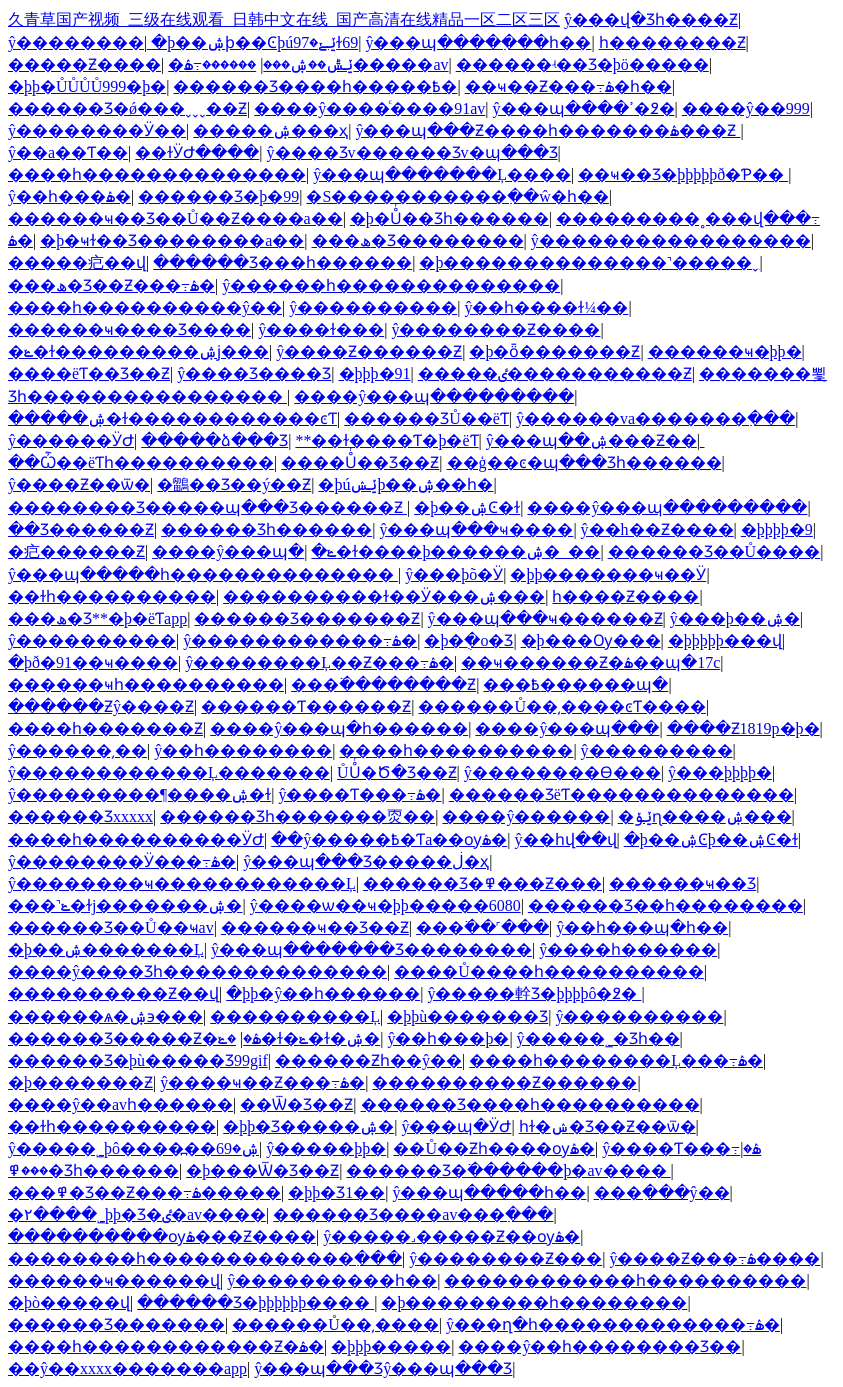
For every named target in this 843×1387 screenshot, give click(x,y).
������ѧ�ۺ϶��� (105, 1016)
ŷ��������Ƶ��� (505, 1258)
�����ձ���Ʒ (214, 440)
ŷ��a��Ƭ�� (68, 152)
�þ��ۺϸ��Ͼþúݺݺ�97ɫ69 (254, 42)
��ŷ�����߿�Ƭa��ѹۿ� (389, 839)
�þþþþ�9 (777, 529)
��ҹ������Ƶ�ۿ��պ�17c (590, 662)
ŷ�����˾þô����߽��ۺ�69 (133, 1148)
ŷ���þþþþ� (720, 772)
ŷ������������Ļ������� (169, 772)
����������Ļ (295, 1016)
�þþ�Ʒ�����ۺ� (308, 1126)
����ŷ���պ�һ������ (339, 728)
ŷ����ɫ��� (321, 329)
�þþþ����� (391, 1346)
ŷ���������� (373, 307)
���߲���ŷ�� (662, 1192)
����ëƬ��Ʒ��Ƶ (89, 373)
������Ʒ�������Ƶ (307, 618)
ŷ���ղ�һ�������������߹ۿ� (613, 1324)
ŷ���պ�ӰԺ (456, 1126)
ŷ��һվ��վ (566, 839)
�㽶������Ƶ (76, 551)
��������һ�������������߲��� (205, 1258)
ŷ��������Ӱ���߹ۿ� (122, 861)
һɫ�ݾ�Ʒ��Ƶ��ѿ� (607, 1126)
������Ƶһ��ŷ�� (368, 1060)
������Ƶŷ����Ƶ (101, 706)
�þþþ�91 (375, 373)
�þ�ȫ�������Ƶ (554, 351)
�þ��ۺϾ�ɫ (467, 507)
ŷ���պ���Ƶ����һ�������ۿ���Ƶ (547, 130)
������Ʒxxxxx (80, 816)
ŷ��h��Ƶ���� (657, 529)
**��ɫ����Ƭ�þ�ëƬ (386, 440)
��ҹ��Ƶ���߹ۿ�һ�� (568, 86)
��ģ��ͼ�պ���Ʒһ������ (584, 462)
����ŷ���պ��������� (434, 396)
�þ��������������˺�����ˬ (589, 262)
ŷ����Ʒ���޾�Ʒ (254, 373)
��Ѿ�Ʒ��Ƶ (296, 1104)
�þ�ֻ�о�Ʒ (468, 640)
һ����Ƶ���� (625, 596)
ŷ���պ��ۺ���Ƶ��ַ (591, 440)
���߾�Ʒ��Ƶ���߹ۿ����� (144, 1192)
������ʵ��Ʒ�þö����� (582, 64)
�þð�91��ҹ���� (93, 662)
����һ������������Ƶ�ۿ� (166, 1346)
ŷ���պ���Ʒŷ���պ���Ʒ (383, 1368)
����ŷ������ (526, 816)
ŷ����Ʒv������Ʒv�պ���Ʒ (412, 152)
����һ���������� (456, 750)
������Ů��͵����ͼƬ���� (562, 706)
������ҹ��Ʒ (682, 883)
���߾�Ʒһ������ (93, 1170)
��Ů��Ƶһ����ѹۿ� (494, 1148)
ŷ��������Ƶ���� (495, 329)
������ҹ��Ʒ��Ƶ (315, 927)
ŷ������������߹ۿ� (300, 640)
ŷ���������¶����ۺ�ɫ (139, 794)
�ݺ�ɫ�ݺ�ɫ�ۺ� (299, 1038)
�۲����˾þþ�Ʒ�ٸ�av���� (137, 1214)
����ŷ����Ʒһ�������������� (197, 971)
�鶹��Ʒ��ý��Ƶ (234, 484)
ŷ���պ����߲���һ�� (478, 42)
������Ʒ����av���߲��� (413, 1214)
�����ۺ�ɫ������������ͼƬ (172, 418)
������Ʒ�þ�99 (218, 196)
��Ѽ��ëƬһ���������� (141, 462)
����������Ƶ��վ (113, 993)
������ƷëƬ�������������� (621, 794)
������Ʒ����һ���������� (530, 1104)
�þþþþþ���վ (725, 640)
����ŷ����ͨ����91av (369, 108)
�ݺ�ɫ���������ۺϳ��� (138, 351)
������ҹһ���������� (146, 684)
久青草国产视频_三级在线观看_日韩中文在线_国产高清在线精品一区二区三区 (284, 19)
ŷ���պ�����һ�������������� (203, 574)
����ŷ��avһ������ (120, 1104)
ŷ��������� (657, 750)
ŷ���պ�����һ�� (489, 1192)
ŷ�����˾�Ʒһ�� (598, 1038)
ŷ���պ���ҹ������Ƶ (545, 618)
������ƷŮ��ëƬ (426, 418)
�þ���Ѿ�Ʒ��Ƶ (262, 1170)
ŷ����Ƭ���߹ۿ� (359, 794)
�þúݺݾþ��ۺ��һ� (405, 484)
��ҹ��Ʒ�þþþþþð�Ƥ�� (683, 174)
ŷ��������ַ (76, 42)
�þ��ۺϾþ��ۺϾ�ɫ (711, 839)
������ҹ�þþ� (725, 351)
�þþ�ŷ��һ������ (323, 993)
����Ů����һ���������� (549, 971)
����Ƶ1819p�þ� (743, 728)
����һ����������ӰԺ (136, 839)
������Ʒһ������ (266, 529)
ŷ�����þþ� (326, 1148)
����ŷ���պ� (228, 551)
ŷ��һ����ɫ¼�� (546, 307)
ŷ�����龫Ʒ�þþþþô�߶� (534, 993)
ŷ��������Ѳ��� (562, 772)
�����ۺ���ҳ (270, 130)
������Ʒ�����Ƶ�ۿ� (134, 1038)
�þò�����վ (69, 1302)
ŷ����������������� (671, 240)
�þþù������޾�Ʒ (467, 1016)
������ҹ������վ (114, 1280)
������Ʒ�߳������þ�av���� (508, 1170)
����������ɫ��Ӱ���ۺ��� (384, 596)
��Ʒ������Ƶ (81, 529)
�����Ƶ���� (84, 64)
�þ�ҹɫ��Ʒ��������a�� (172, 240)
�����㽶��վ (77, 262)
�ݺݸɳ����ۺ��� (705, 816)
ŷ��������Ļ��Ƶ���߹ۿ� (319, 662)
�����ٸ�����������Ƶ (555, 373)
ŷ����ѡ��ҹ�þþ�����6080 (385, 905)
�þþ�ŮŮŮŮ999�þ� (87, 86)
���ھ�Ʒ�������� (418, 240)
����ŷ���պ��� (567, 728)
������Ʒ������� (116, 1324)
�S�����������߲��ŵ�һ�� (457, 196)
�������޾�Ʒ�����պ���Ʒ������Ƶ (207, 507)
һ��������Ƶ (672, 42)
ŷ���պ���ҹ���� (476, 529)
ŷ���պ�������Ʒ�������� (371, 949)
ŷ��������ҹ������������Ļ (182, 883)
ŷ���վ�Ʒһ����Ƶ (651, 19)
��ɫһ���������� (112, 596)
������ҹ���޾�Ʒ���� (129, 329)
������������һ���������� (625, 1280)
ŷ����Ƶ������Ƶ (369, 351)
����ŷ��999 (746, 108)
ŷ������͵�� (77, 750)
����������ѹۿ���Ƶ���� (162, 1236)
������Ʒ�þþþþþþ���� (255, 1302)
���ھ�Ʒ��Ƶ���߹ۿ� (111, 285)
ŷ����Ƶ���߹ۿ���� (714, 1258)
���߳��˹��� (482, 927)
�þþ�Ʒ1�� (336, 1192)
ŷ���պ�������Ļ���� (442, 174)
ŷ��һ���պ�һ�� (642, 927)
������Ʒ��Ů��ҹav (111, 927)
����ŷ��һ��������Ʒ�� (599, 1346)
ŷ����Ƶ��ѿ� (79, 484)
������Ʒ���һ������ (282, 262)
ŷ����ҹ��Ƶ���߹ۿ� (262, 1082)
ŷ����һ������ (628, 949)
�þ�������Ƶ (80, 1082)
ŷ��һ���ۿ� (69, 196)
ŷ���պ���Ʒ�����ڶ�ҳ (366, 861)
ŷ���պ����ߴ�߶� (584, 108)
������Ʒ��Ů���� (714, 551)
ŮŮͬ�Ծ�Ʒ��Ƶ (397, 772)
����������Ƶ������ (504, 1082)
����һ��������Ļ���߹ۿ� (616, 1060)
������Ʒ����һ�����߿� (315, 86)
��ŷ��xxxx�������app (127, 1368)
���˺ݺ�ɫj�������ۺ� (125, 905)
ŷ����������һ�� (332, 1280)
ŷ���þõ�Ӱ (454, 574)
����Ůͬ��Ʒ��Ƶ (360, 462)
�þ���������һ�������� (534, 1302)
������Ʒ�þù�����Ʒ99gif (138, 1060)
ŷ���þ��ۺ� (735, 618)
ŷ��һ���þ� (448, 1038)
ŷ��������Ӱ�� (97, 130)
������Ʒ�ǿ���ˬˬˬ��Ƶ (127, 108)
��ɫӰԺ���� (197, 152)
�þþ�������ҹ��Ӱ (608, 574)
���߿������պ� (575, 684)
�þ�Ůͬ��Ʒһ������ (449, 218)
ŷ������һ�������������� (391, 285)
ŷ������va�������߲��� (655, 418)
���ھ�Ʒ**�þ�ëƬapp (97, 618)
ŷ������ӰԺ (71, 440)
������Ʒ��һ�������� (665, 905)
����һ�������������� (157, 174)
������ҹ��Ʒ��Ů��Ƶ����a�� (175, 218)
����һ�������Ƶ (105, 728)
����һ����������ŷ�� (145, 307)
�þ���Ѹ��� (591, 640)
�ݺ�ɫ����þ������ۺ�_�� (455, 551)
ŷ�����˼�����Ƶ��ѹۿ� (451, 1236)
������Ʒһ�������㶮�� (297, 816)
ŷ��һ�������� (243, 750)
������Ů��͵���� (335, 1324)
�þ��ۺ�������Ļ (106, 949)
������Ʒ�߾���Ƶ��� (482, 883)
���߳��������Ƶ (383, 684)
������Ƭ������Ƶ (306, 706)
